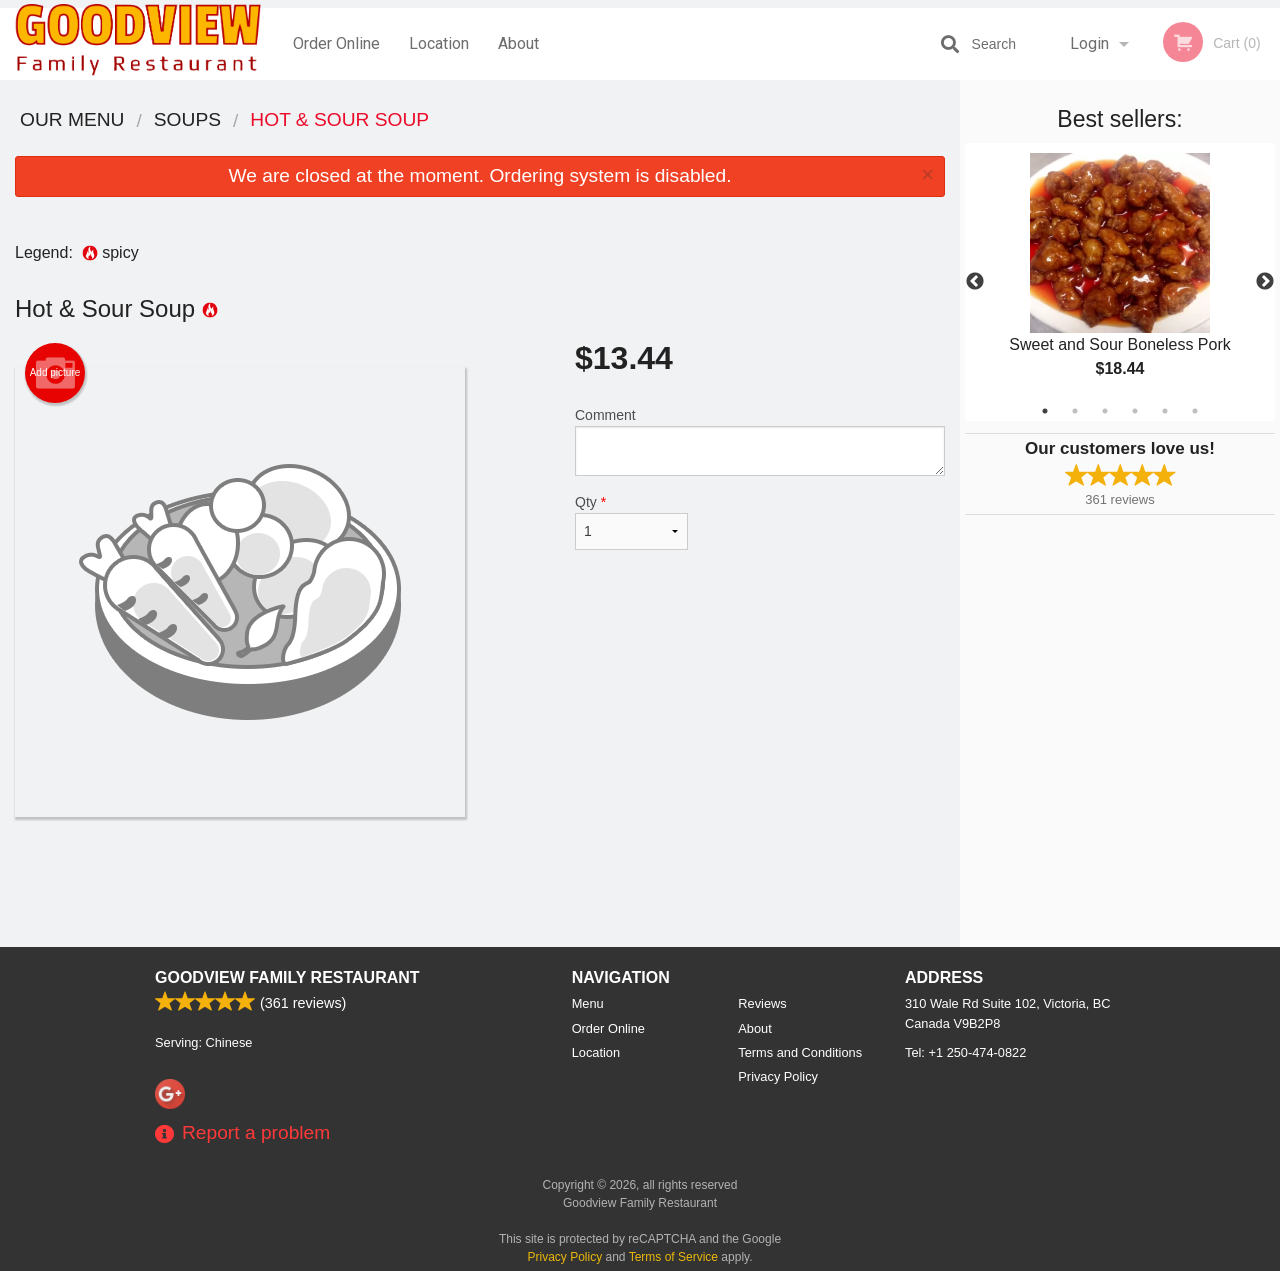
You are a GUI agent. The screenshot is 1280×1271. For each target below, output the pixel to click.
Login (1089, 43)
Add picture (55, 373)
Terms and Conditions (800, 1052)
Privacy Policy (778, 1076)
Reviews (762, 1003)
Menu (588, 1003)
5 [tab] (1165, 411)
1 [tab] (1045, 411)
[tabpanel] (1120, 282)
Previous (975, 282)
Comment (760, 441)
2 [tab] (1075, 411)
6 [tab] (1195, 411)
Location (439, 43)
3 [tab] (1105, 411)
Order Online (336, 43)
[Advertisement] (480, 882)
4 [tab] (1135, 411)
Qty (631, 522)
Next (1265, 282)
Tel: (965, 1052)
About (518, 43)
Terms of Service (673, 1257)
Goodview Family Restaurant (287, 977)
